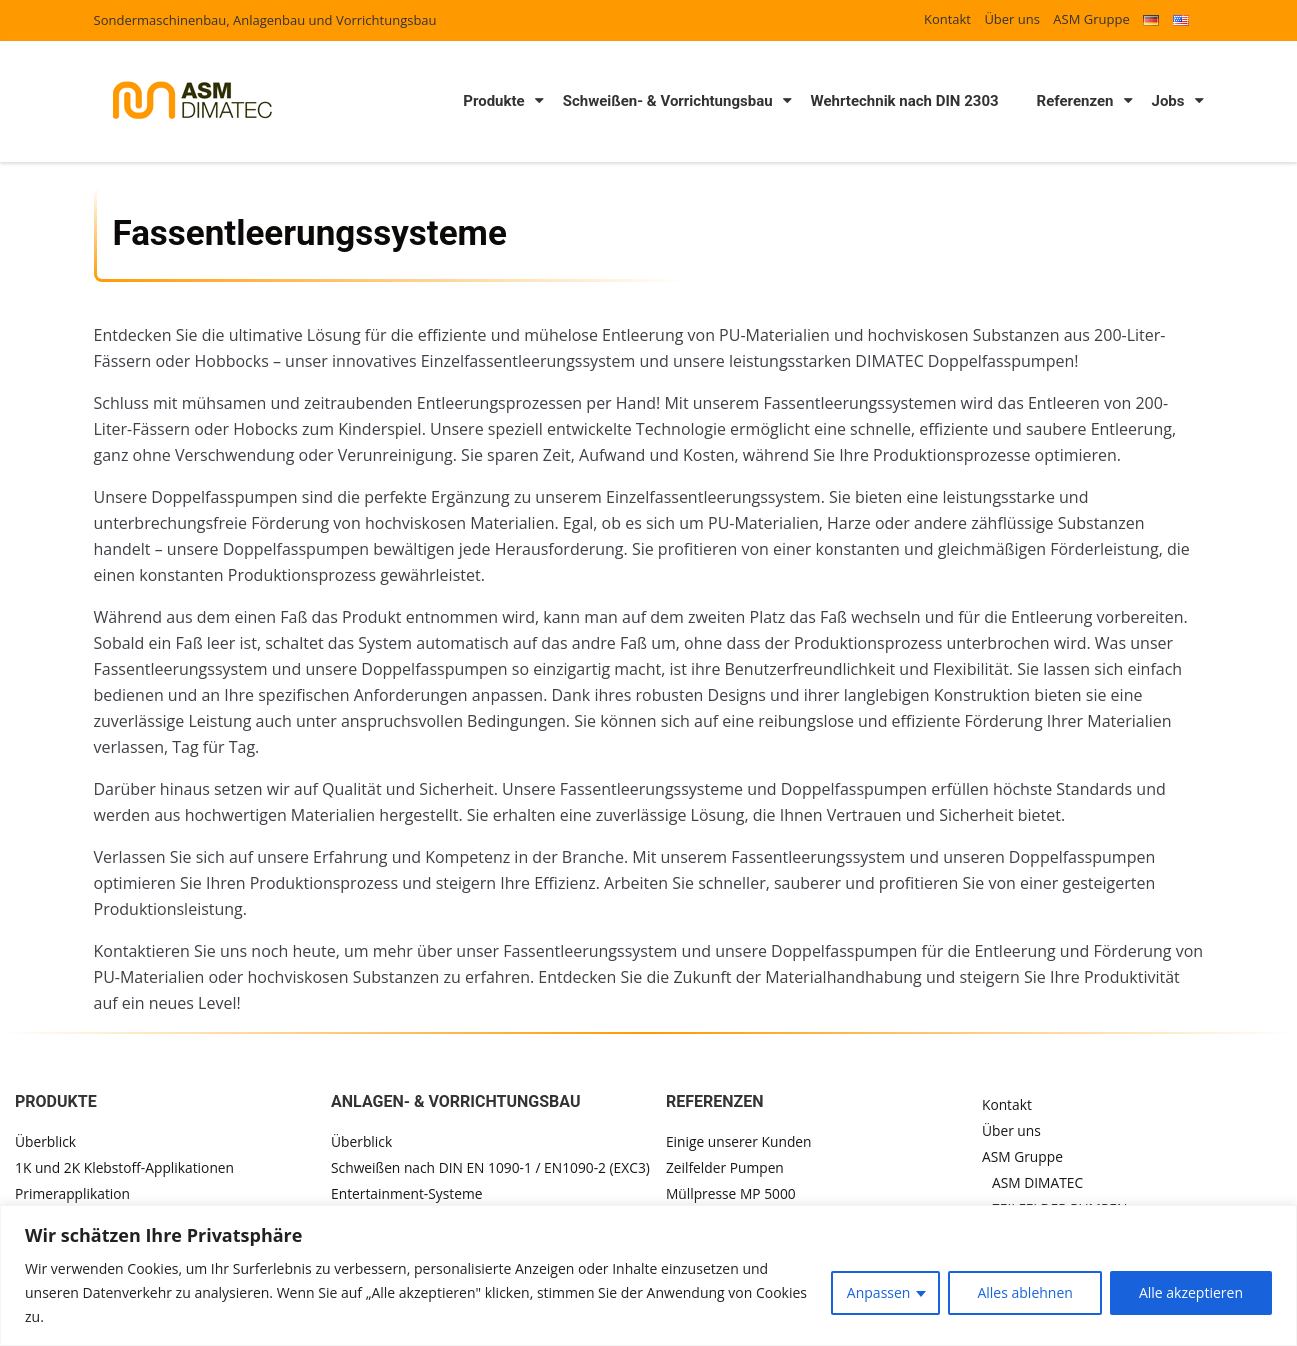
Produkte (493, 101)
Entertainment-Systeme (406, 1194)
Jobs (1168, 101)
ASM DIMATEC (1040, 1183)
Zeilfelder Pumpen (729, 1167)
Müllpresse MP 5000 (735, 1194)
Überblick (46, 1141)
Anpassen (879, 1292)
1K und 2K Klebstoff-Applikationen (126, 1167)
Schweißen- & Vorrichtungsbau (668, 101)
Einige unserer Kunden (743, 1141)
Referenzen (1075, 101)
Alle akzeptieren (1191, 1292)
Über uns (1012, 19)
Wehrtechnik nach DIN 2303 (905, 101)
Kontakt (947, 19)
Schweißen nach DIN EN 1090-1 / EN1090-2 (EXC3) (491, 1167)
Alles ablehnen (1024, 1292)
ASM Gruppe (1091, 19)
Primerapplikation (73, 1194)
